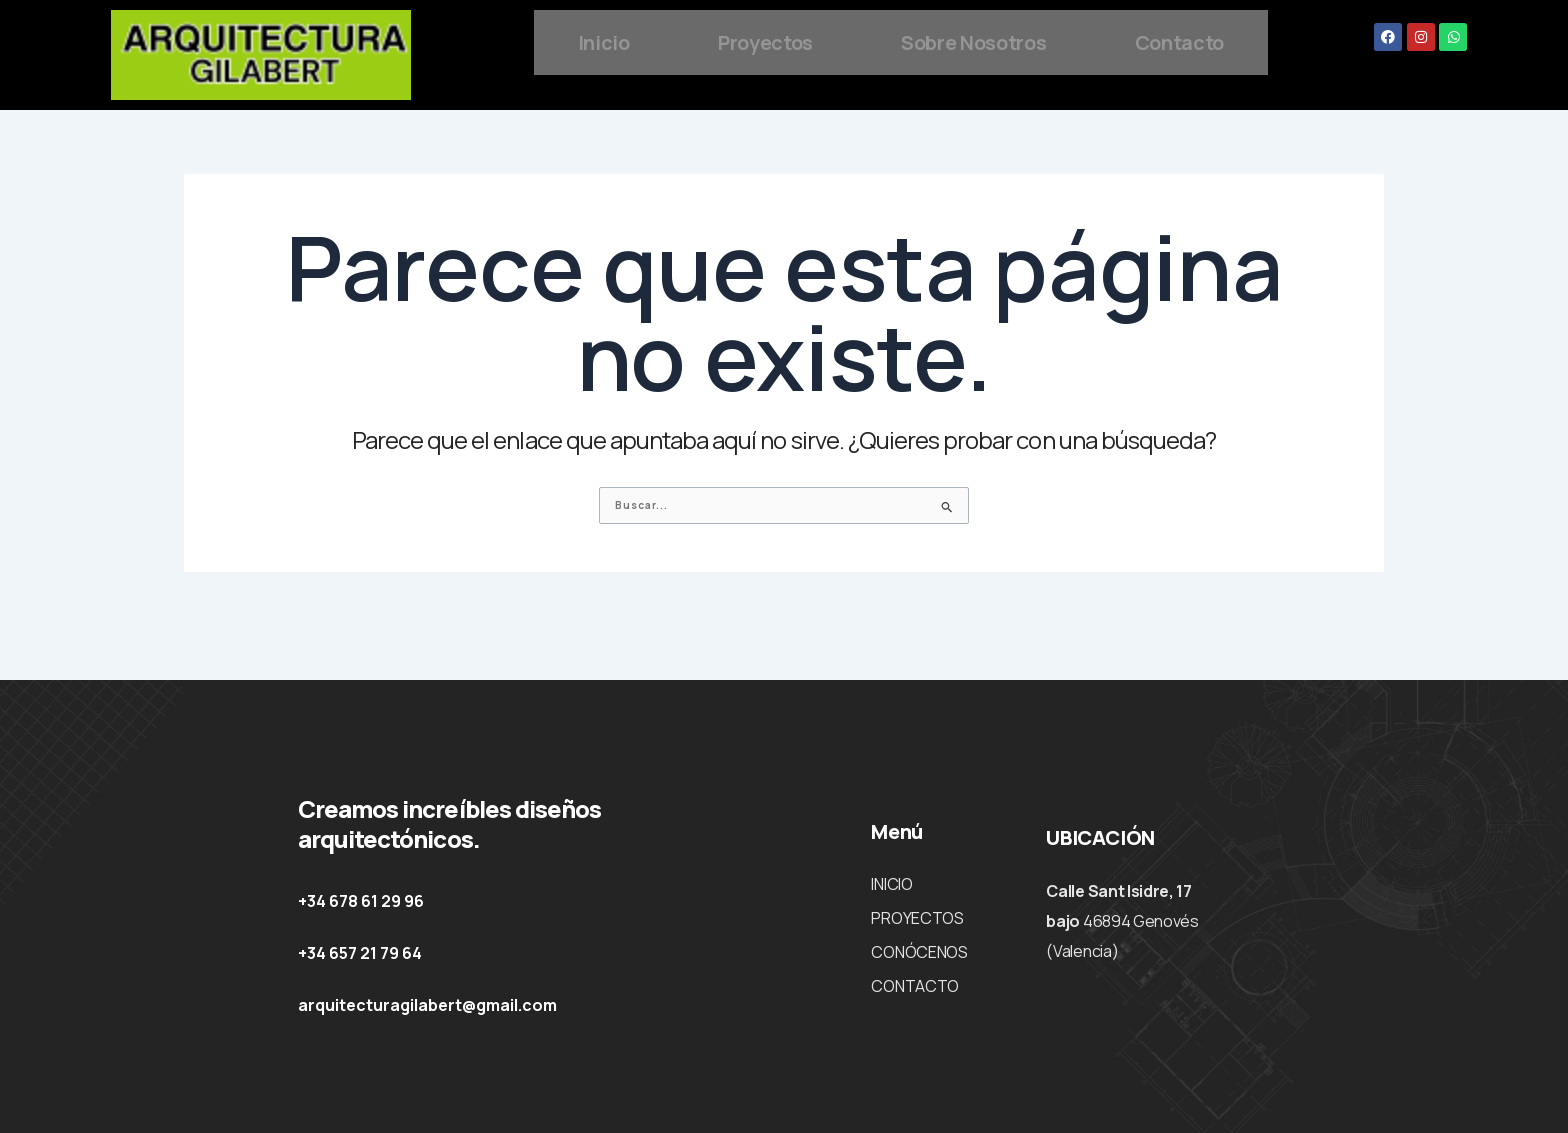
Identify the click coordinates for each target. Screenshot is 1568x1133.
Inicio (662, 40)
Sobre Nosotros (1080, 40)
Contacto (900, 107)
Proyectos (841, 40)
